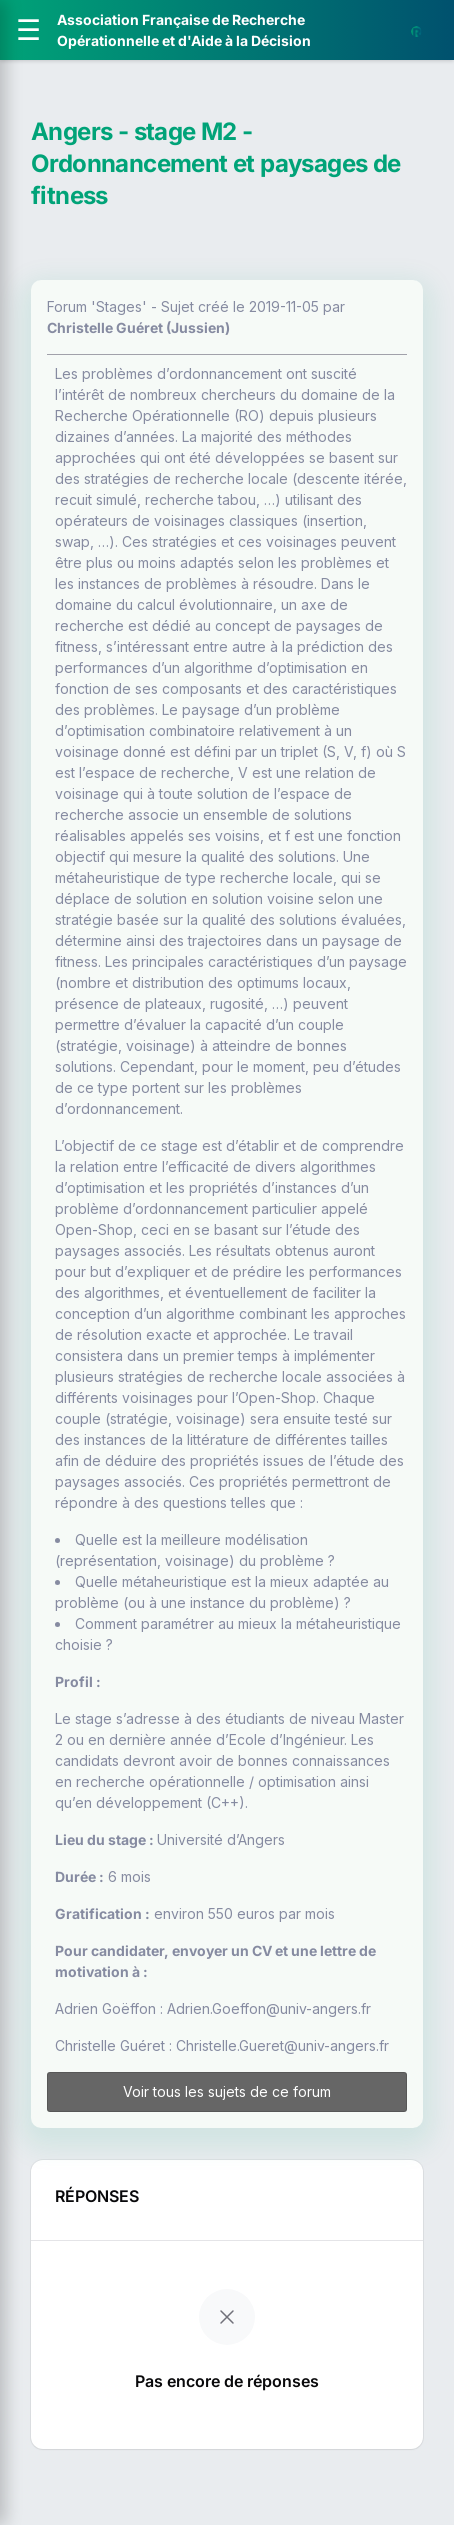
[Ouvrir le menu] (28, 30)
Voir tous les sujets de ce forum (227, 2091)
